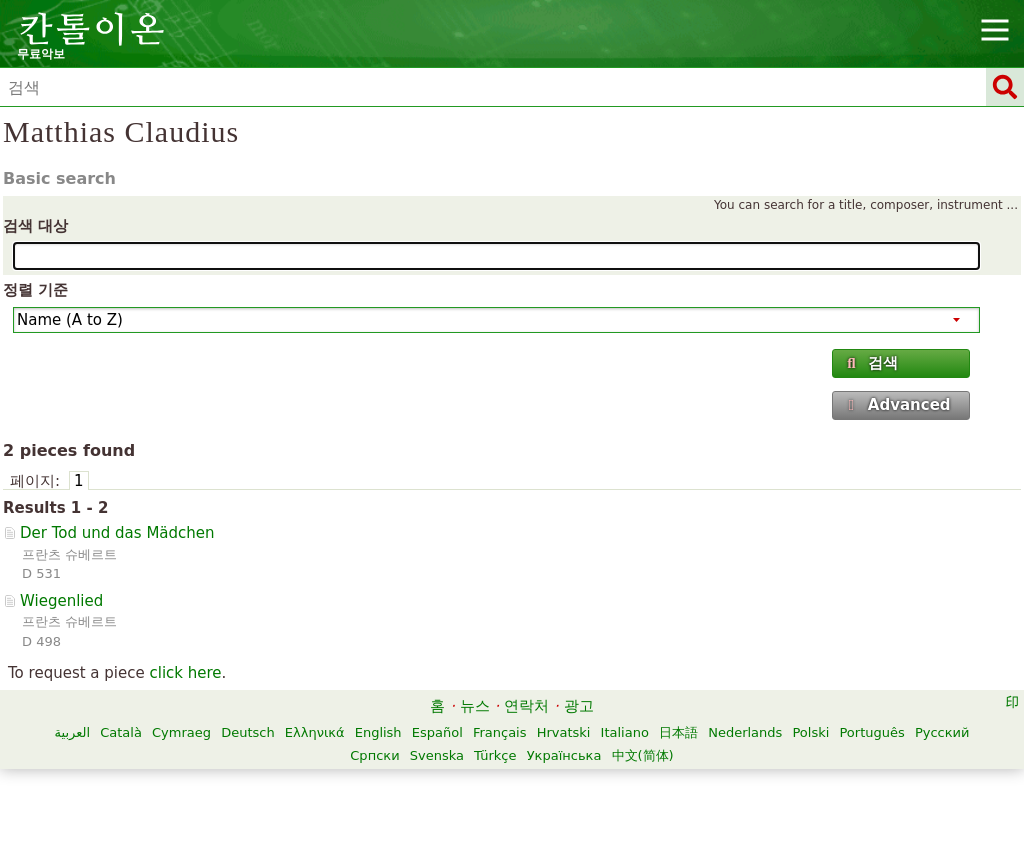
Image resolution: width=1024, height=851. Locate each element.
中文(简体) (643, 755)
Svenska (437, 755)
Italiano (625, 732)
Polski (810, 732)
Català (121, 732)
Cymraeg (181, 732)
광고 (579, 706)
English (378, 732)
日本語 (678, 732)
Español (437, 732)
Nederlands (745, 732)
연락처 (526, 706)
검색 (871, 363)
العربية (73, 732)
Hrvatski (564, 732)
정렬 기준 (35, 290)
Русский (942, 732)
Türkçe (495, 755)
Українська (564, 755)
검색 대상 (35, 226)
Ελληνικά (315, 732)
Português (871, 732)
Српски (374, 755)
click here (185, 673)
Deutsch (248, 732)
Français (500, 732)
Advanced (897, 405)
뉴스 (475, 706)
